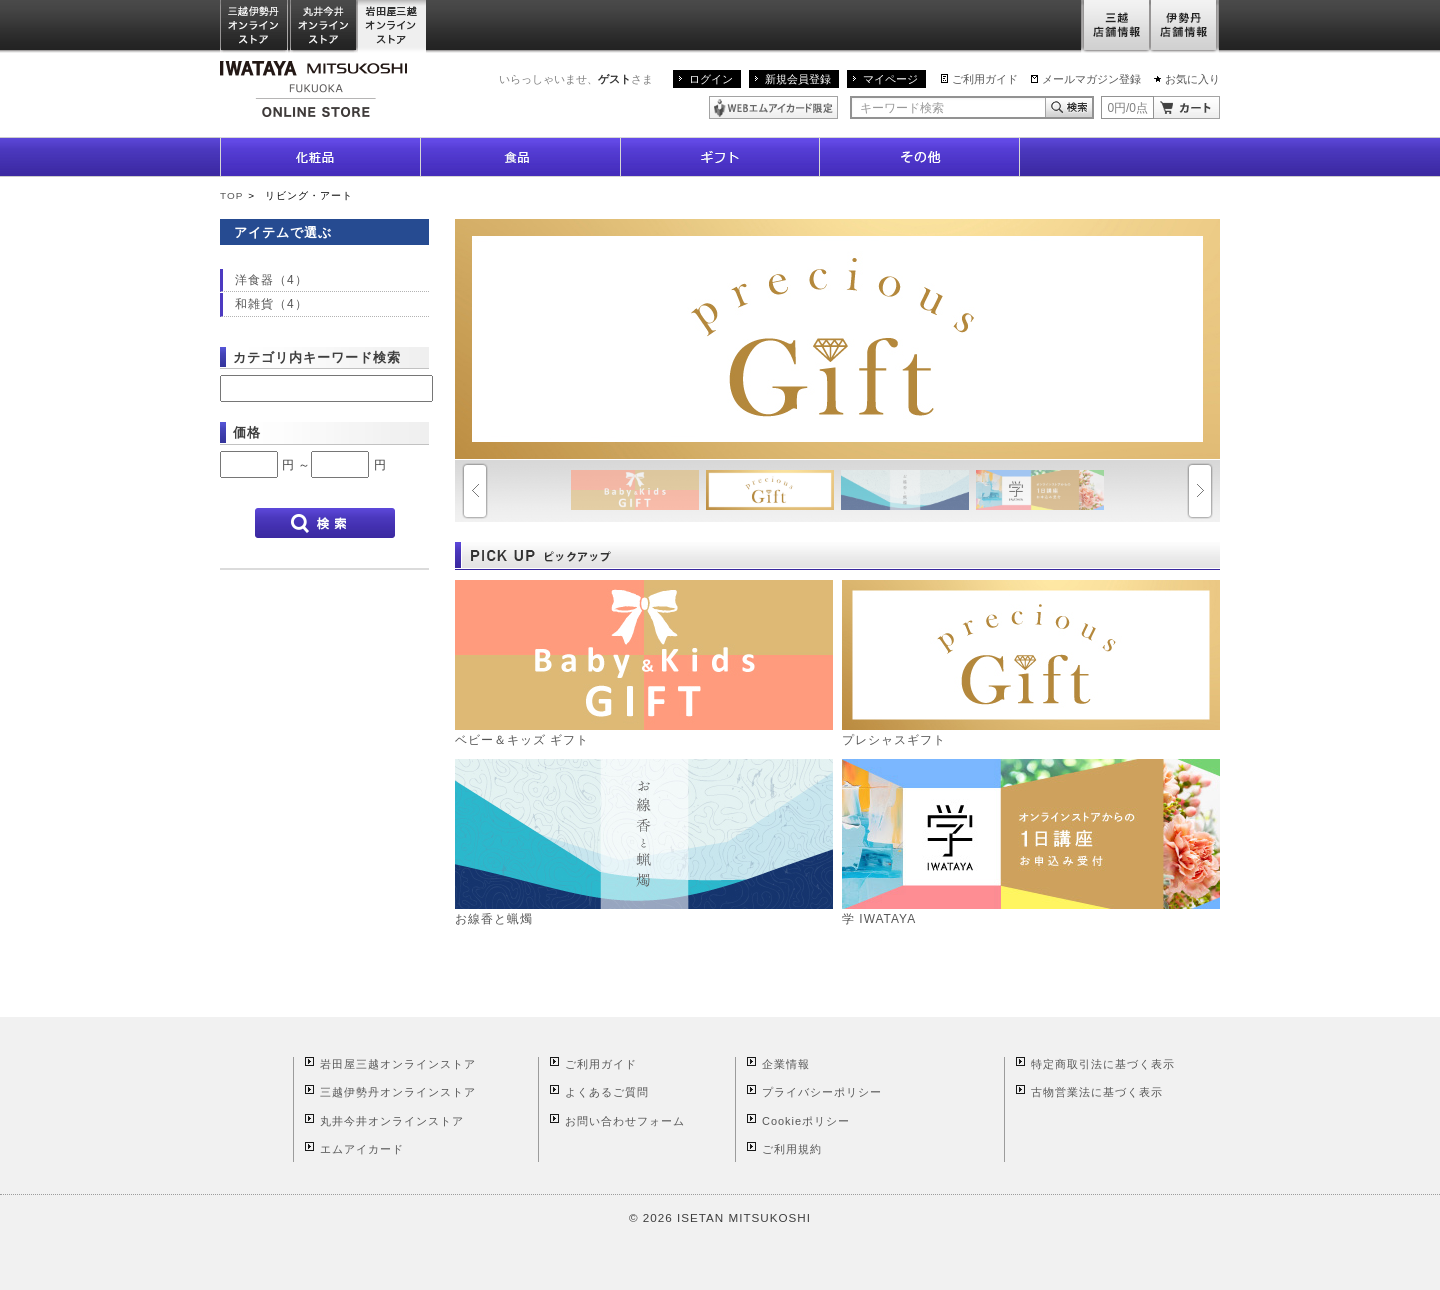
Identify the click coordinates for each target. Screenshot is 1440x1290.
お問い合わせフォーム (625, 1121)
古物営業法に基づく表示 (1097, 1092)
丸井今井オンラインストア (324, 26)
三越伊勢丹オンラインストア (255, 26)
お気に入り (1192, 79)
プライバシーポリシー (822, 1092)
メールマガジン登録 (1091, 79)
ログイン (711, 79)
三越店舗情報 (1115, 26)
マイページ (890, 79)
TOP (231, 195)
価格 (247, 432)
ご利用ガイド (985, 79)
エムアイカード (362, 1149)
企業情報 (786, 1064)
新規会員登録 (798, 79)
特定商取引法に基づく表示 (1103, 1064)
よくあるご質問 (607, 1092)
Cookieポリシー (806, 1121)
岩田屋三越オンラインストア (392, 26)
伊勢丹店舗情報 (1185, 26)
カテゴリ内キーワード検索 (317, 357)
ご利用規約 (792, 1149)
